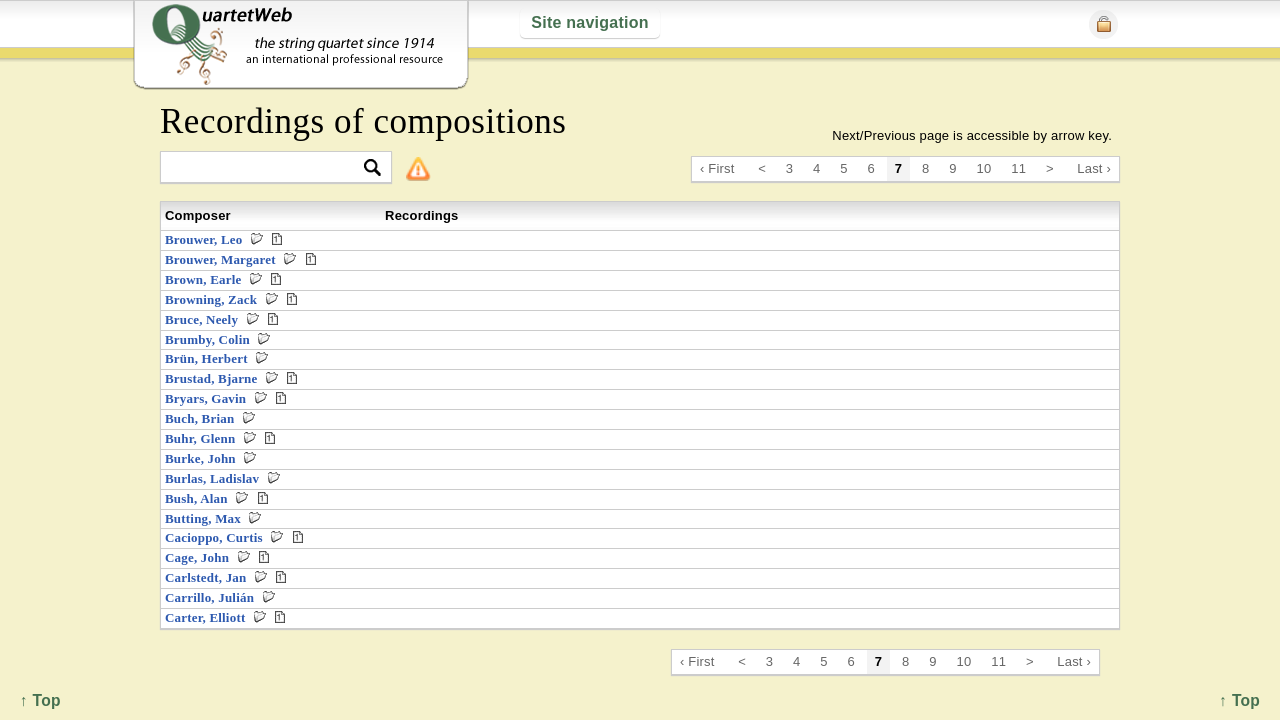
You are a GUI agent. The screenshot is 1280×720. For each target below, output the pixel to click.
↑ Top (1239, 700)
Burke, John (200, 458)
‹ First (717, 168)
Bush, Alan (196, 498)
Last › (1094, 168)
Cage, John (197, 557)
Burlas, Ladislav (212, 478)
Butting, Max (203, 518)
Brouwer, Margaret (220, 259)
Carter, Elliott (205, 617)
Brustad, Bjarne (211, 378)
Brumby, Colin (207, 339)
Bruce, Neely (201, 319)
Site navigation (589, 22)
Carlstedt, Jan (205, 577)
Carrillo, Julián (209, 597)
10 (984, 168)
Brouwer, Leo (203, 239)
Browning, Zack (211, 299)
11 (1018, 168)
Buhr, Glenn (200, 438)
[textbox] (267, 168)
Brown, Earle (203, 279)
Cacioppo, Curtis (214, 537)
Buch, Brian (199, 418)
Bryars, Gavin (205, 398)
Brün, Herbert (206, 358)
